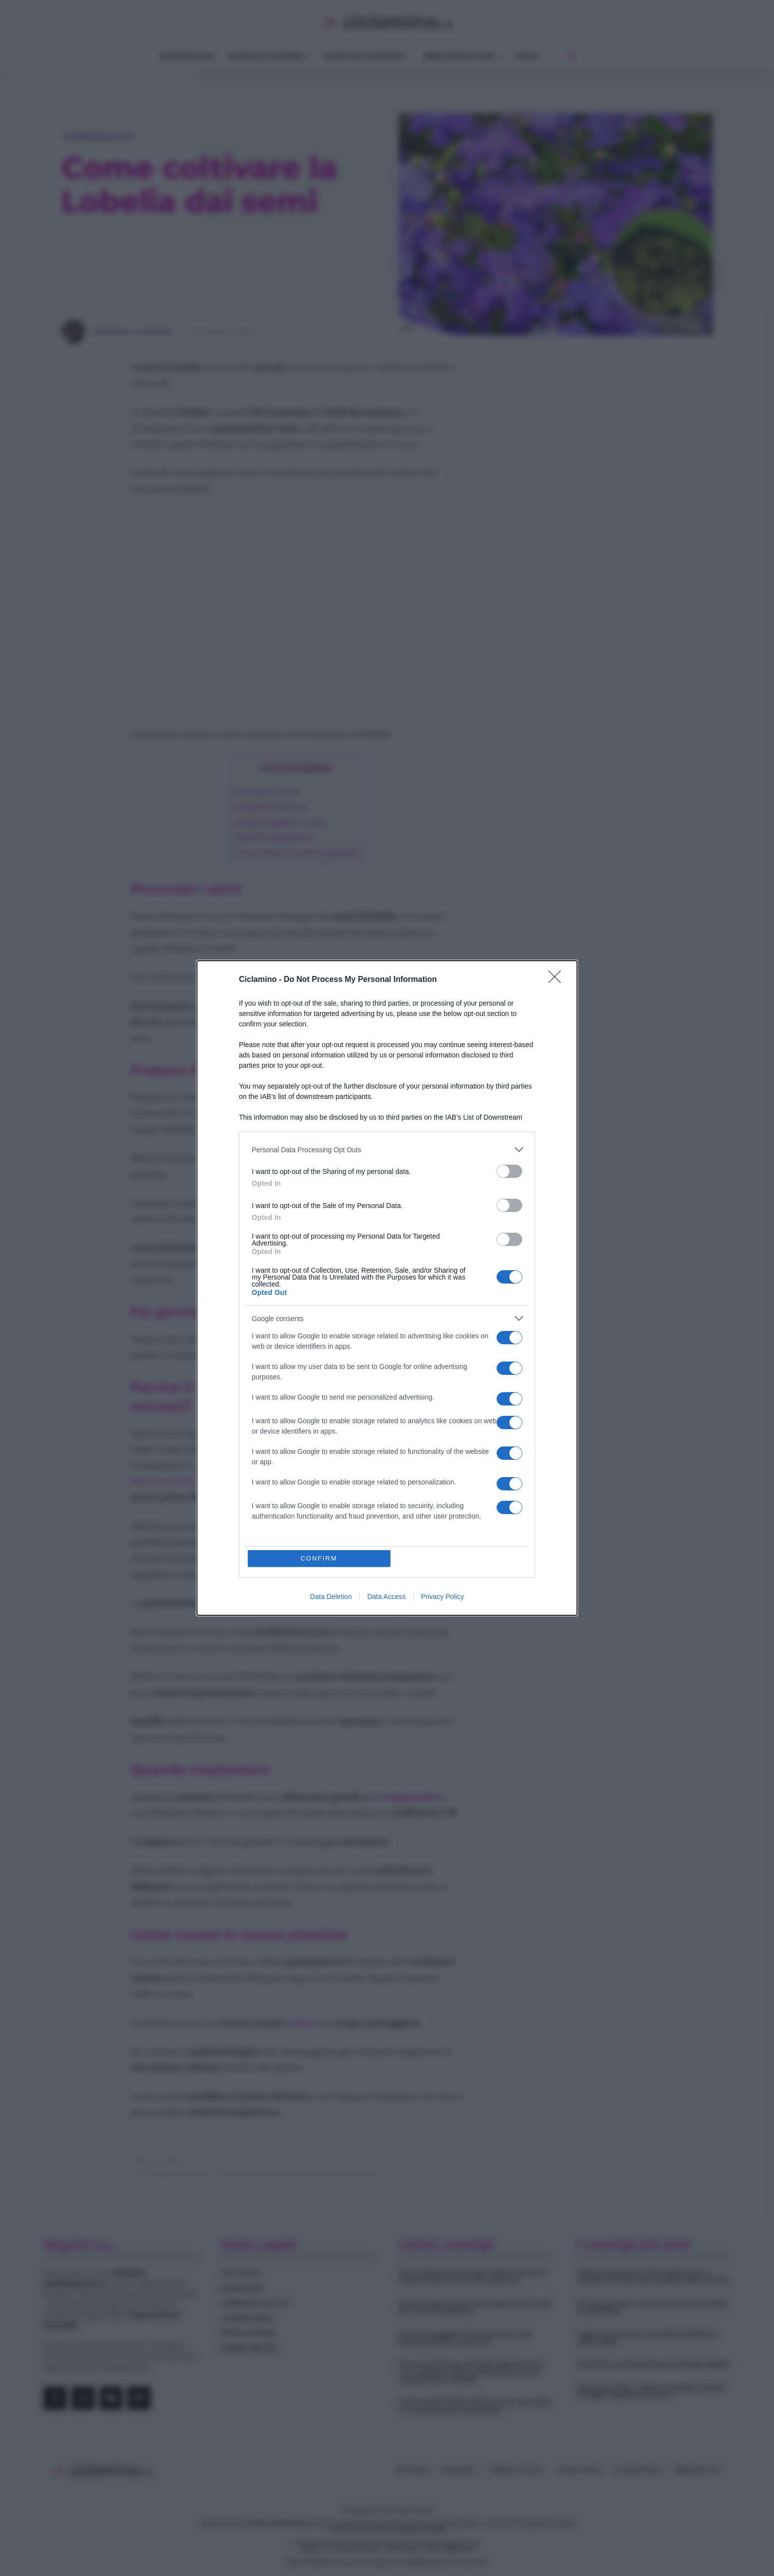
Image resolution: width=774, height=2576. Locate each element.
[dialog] (387, 1288)
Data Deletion (331, 1596)
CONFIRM (319, 1558)
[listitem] (387, 1149)
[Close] (557, 980)
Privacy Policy (442, 1596)
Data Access (386, 1596)
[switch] (509, 1171)
